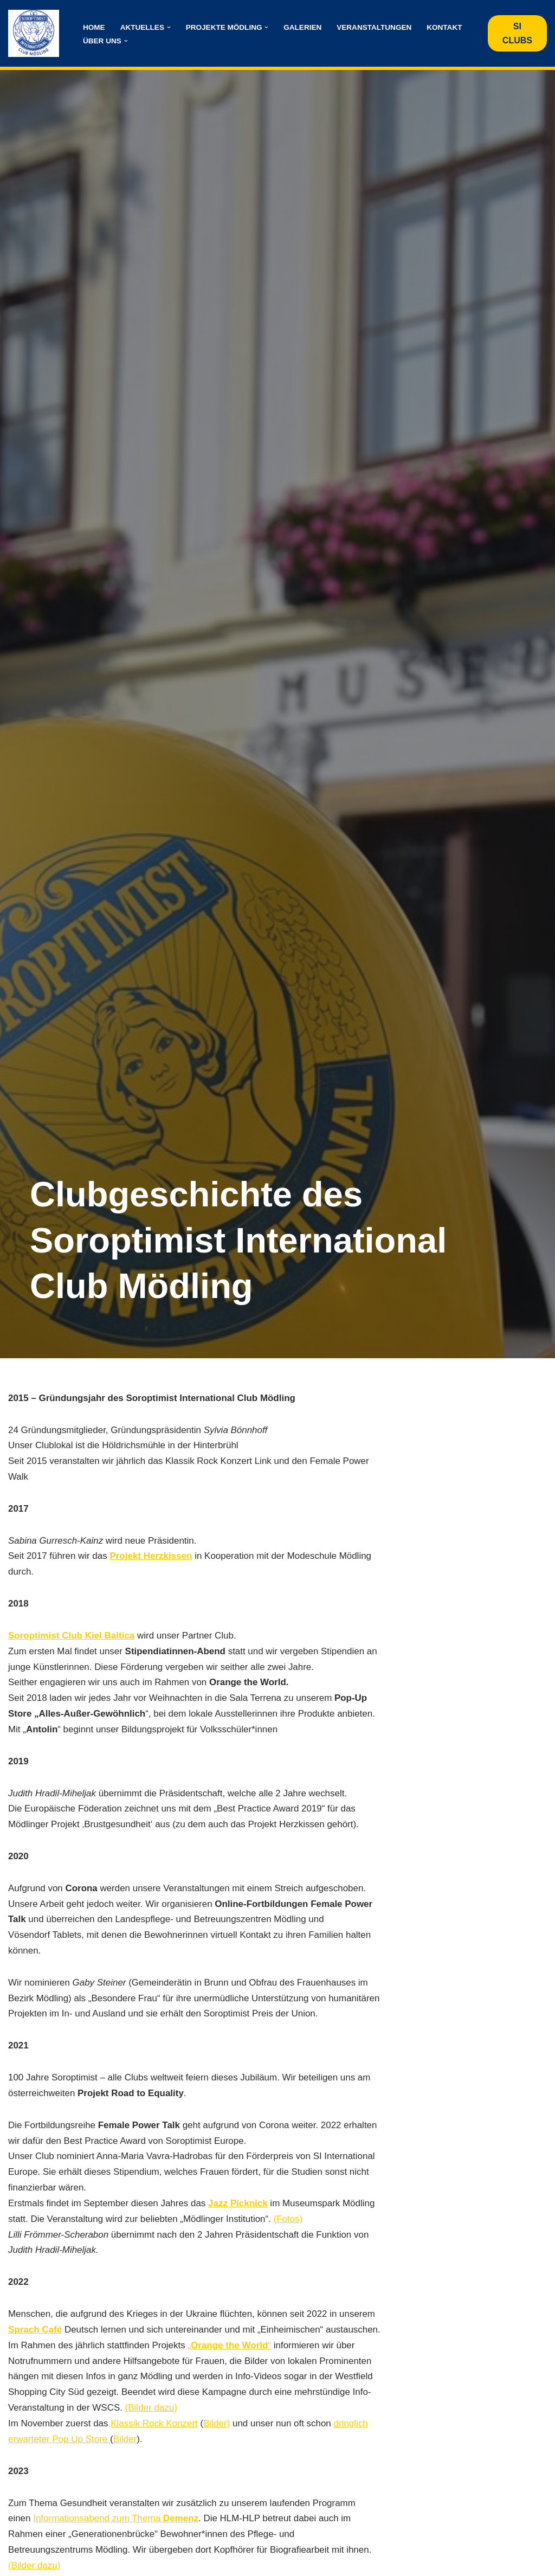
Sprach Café (35, 2331)
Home (94, 27)
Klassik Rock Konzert (154, 2441)
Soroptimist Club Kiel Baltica (71, 1636)
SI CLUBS (517, 33)
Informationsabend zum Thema (115, 2536)
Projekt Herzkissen (151, 1556)
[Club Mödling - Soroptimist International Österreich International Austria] (36, 33)
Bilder (125, 2456)
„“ (230, 2362)
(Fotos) (289, 2220)
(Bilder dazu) (151, 2425)
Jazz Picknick (238, 2205)
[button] (169, 27)
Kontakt (445, 27)
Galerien (303, 27)
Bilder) (217, 2441)
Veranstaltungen (374, 27)
